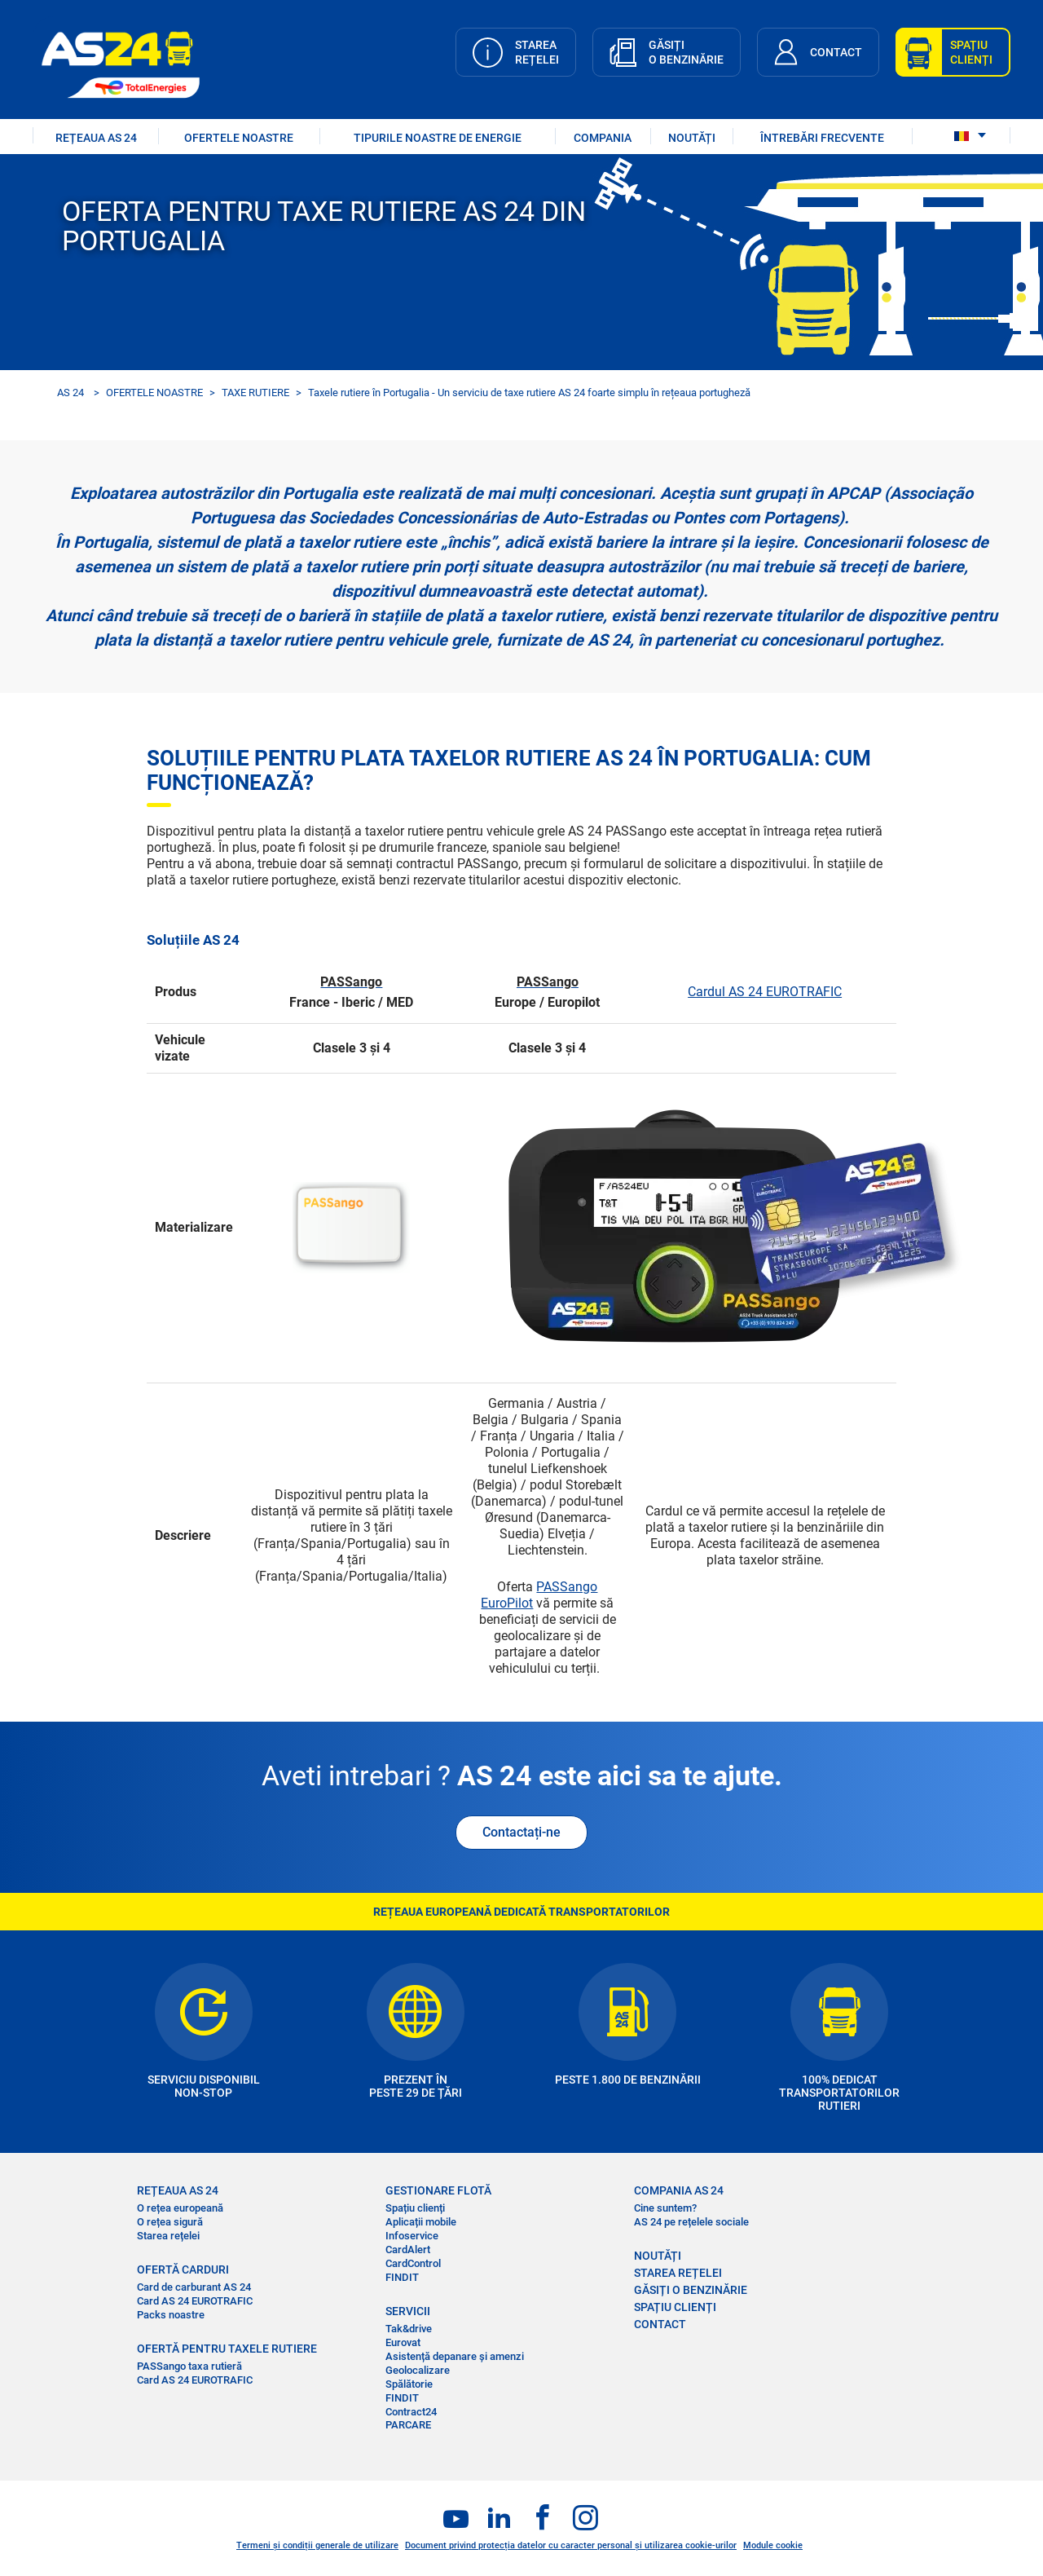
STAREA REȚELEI (678, 2272)
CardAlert (407, 2249)
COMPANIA (603, 137)
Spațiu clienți (415, 2208)
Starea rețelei (168, 2236)
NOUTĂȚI (691, 137)
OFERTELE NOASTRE (238, 137)
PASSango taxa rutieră (189, 2366)
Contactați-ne (521, 1832)
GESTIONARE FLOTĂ (438, 2190)
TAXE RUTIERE (255, 392)
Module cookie (773, 2545)
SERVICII (407, 2311)
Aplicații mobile (420, 2222)
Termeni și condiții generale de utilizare (317, 2545)
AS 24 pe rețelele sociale (691, 2222)
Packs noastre (171, 2315)
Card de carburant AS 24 (194, 2287)
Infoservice (411, 2236)
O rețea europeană (180, 2208)
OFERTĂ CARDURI (183, 2269)
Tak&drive (408, 2328)
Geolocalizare (417, 2370)
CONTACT (660, 2324)
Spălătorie (409, 2384)
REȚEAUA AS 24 (96, 137)
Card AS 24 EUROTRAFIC (195, 2301)
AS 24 (70, 392)
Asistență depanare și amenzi (454, 2356)
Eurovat (402, 2342)
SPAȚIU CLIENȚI (675, 2307)
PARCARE (408, 2425)
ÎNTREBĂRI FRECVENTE (822, 137)
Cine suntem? (665, 2208)
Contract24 (411, 2412)
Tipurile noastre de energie (438, 137)
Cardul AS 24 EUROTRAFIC (765, 991)
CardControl (413, 2263)
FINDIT (402, 2277)
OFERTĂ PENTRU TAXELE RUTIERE (227, 2348)
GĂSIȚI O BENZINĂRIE (690, 2289)
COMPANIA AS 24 (679, 2190)
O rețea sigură (170, 2222)
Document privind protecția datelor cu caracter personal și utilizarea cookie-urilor (571, 2545)
